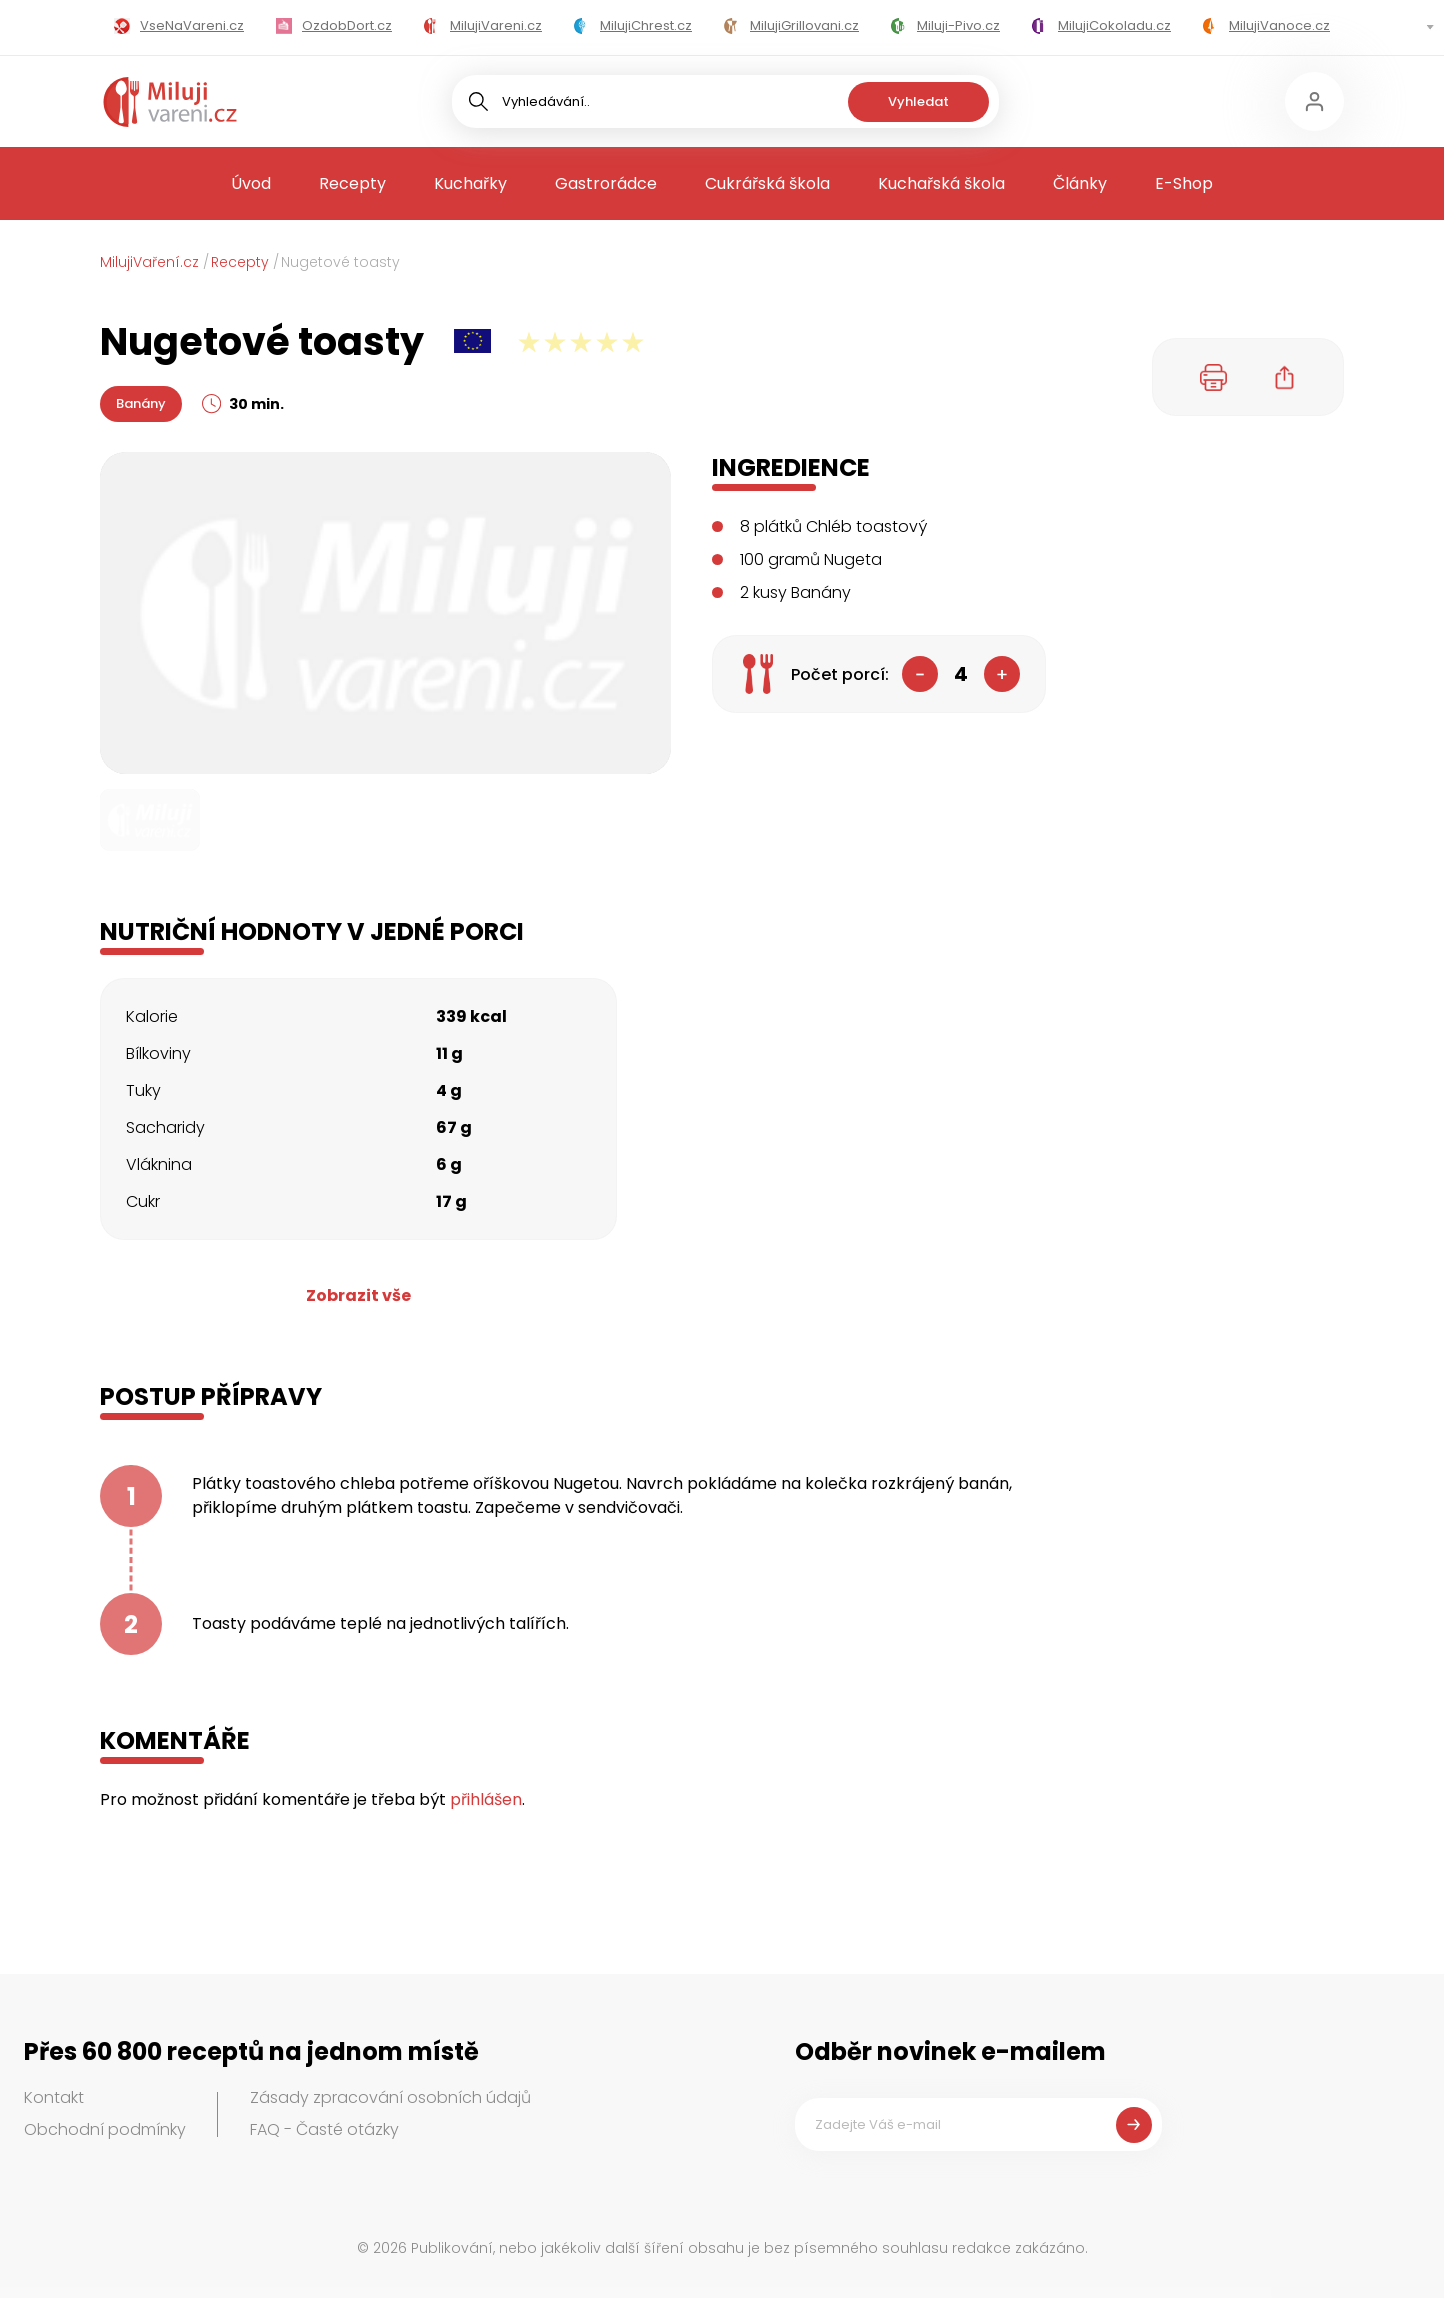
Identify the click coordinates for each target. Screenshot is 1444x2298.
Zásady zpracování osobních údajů (390, 2097)
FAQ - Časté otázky (324, 2129)
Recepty (352, 183)
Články (1080, 183)
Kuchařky (470, 183)
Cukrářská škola (767, 183)
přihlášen (486, 1799)
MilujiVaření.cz (149, 262)
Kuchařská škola (941, 183)
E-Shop (1184, 183)
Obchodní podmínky (105, 2129)
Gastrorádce (606, 183)
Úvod (251, 183)
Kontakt (54, 2097)
